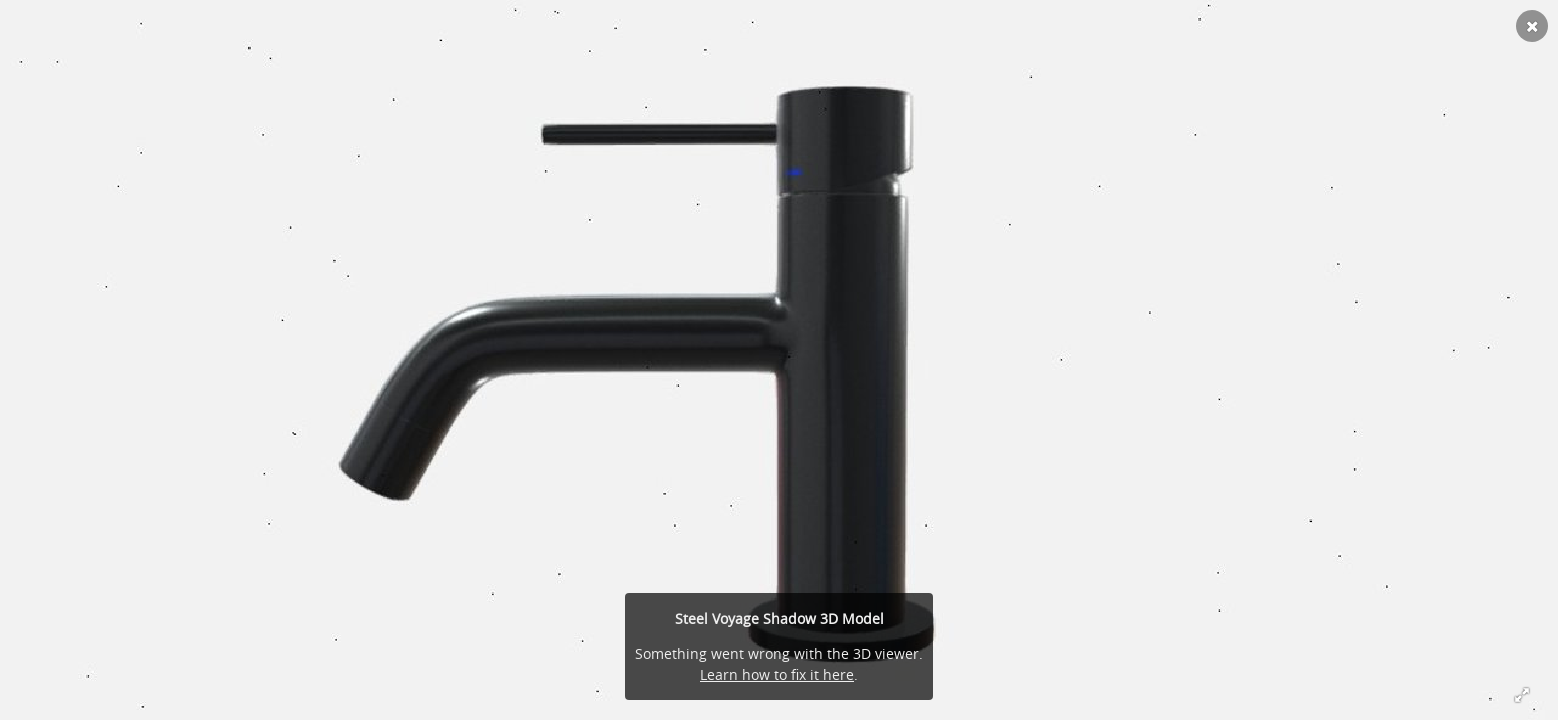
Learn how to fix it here (777, 674)
